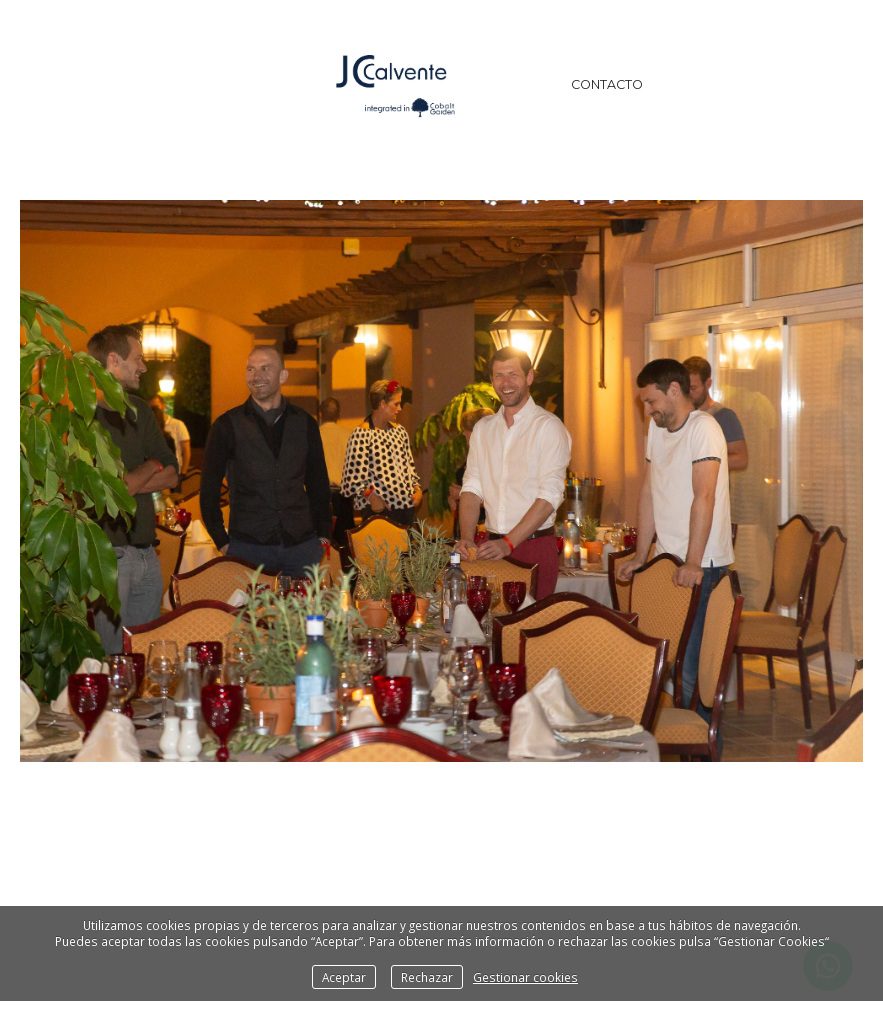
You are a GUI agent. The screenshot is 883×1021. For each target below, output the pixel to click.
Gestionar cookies (525, 977)
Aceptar (344, 977)
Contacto (607, 84)
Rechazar (427, 977)
